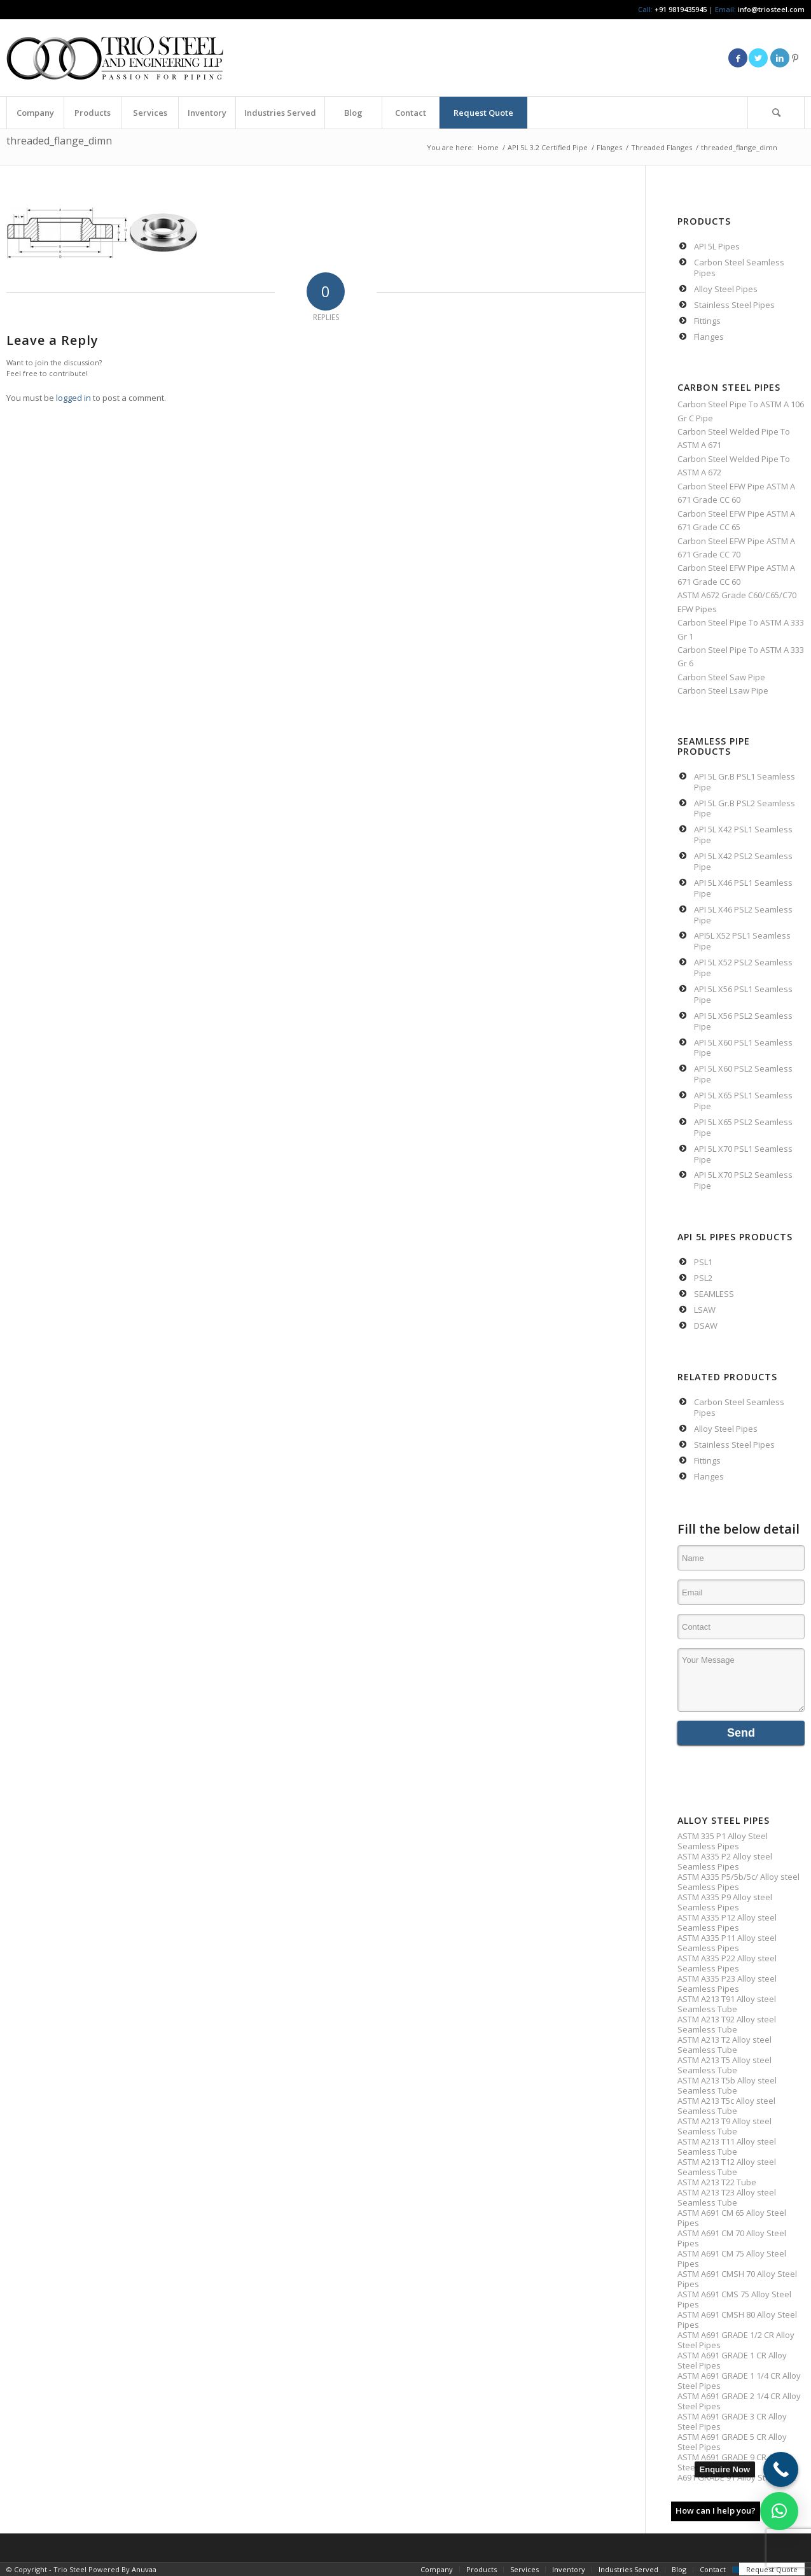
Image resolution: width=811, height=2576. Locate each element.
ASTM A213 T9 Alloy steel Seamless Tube (724, 2126)
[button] (779, 2511)
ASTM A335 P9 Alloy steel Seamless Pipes (724, 1902)
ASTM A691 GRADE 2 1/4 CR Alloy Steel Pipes (739, 2401)
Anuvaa (144, 2569)
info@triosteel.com (770, 9)
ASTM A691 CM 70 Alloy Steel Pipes (731, 2238)
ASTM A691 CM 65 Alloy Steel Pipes (731, 2218)
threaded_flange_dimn (59, 141)
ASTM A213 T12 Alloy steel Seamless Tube (726, 2167)
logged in (73, 397)
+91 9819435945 (681, 9)
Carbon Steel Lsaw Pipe (722, 690)
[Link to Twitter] (758, 57)
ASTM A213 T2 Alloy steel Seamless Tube (724, 2044)
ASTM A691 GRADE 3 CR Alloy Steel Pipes (732, 2421)
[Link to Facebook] (737, 57)
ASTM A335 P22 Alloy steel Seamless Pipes (727, 1963)
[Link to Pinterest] (795, 57)
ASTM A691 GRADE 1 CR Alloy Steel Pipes (732, 2360)
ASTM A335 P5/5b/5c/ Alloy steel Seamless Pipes (738, 1882)
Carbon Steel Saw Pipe (721, 677)
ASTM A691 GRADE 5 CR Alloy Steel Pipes (732, 2442)
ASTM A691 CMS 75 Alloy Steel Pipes (734, 2299)
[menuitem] (35, 113)
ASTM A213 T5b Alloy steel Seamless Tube (727, 2085)
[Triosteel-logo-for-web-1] (114, 58)
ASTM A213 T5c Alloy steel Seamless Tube (726, 2106)
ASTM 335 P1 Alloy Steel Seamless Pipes (722, 1841)
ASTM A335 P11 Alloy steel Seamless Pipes (727, 1943)
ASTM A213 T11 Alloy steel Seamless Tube (726, 2146)
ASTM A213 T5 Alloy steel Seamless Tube (724, 2065)
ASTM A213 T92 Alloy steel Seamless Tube (726, 2024)
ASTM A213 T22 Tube (716, 2182)
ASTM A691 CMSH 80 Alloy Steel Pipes (737, 2319)
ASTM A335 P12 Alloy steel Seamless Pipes (727, 1922)
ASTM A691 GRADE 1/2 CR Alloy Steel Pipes (735, 2340)
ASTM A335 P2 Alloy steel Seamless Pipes (724, 1861)
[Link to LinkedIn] (779, 57)
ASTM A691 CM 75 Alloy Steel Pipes (731, 2258)
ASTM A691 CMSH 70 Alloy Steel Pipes (737, 2279)
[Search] (776, 113)
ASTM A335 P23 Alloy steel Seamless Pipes (727, 1983)
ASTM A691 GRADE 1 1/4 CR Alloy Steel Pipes (739, 2380)
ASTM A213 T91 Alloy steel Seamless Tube (726, 2004)
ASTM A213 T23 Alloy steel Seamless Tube (726, 2197)
